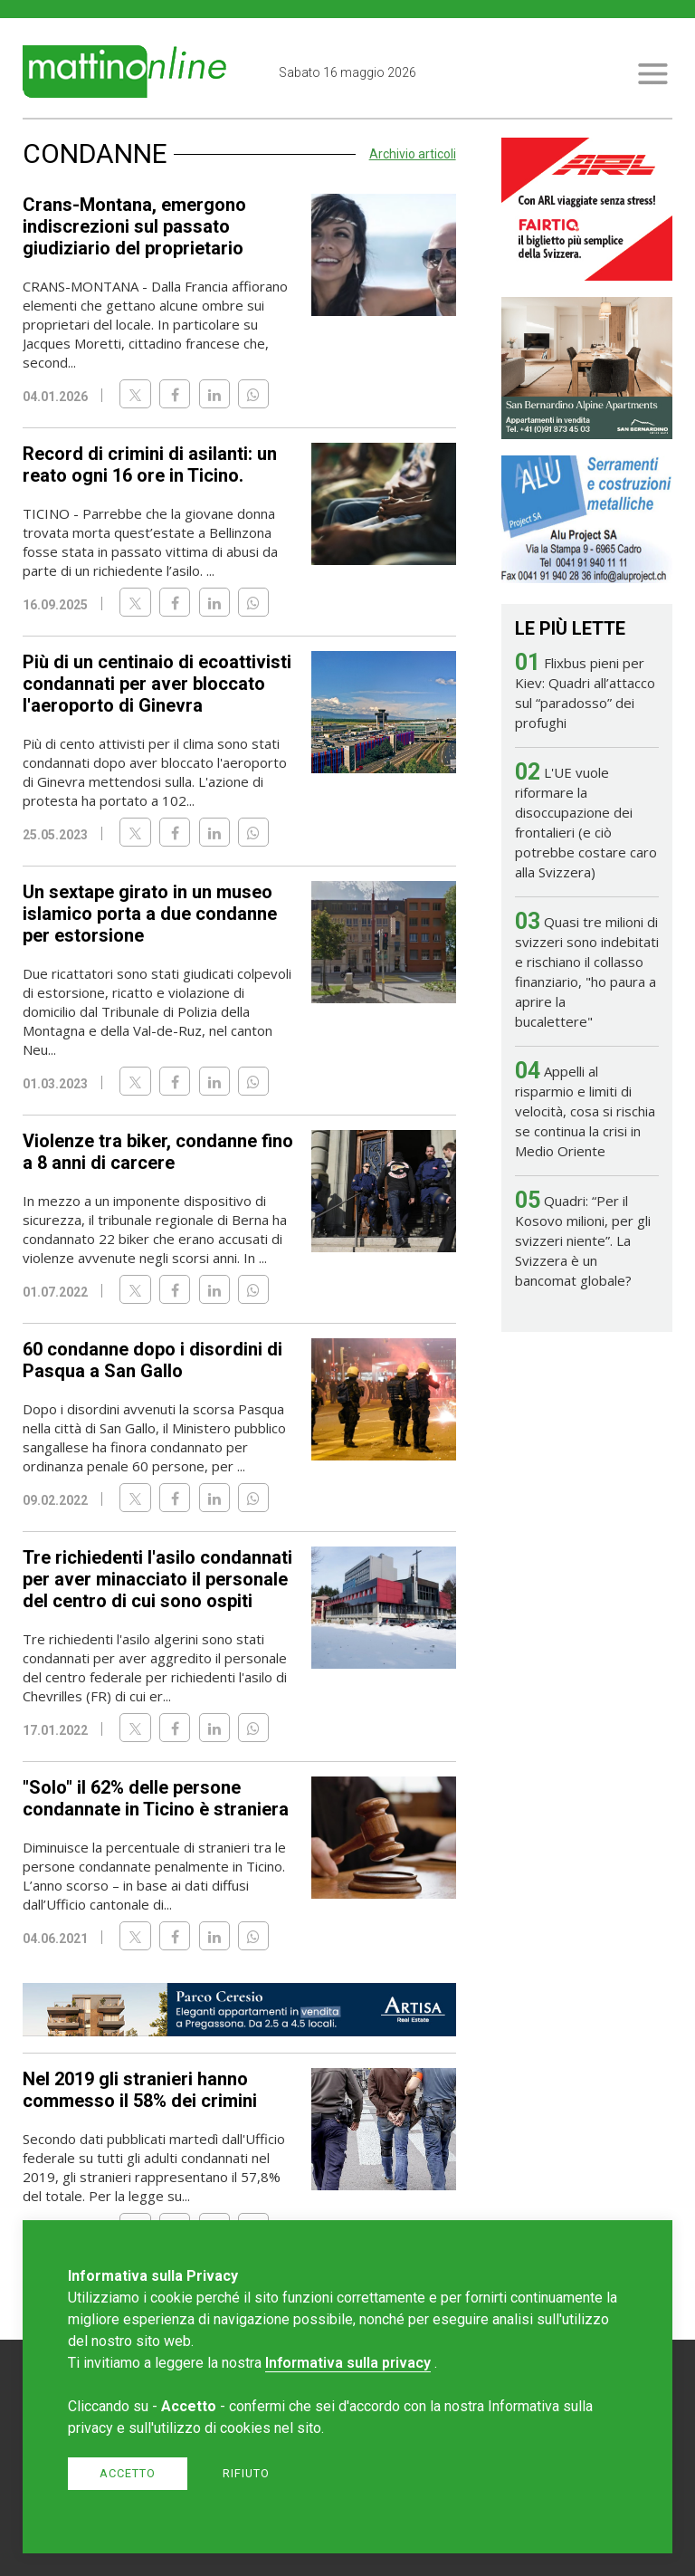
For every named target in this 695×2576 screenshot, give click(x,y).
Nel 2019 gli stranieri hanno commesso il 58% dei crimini (140, 2090)
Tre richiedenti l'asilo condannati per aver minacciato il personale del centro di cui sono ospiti (157, 1579)
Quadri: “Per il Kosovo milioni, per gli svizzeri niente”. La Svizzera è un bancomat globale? (583, 1240)
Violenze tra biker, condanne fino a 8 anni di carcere (158, 1151)
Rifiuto (246, 2473)
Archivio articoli (412, 154)
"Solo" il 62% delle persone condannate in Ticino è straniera (156, 1798)
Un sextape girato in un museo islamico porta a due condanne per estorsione (150, 913)
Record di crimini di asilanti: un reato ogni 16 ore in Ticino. (150, 464)
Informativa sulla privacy (348, 2362)
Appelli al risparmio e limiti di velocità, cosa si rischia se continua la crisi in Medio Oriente (585, 1111)
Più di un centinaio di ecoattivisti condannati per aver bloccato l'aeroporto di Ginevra (157, 683)
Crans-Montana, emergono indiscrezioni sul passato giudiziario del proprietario (134, 226)
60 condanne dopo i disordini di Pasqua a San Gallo (152, 1360)
